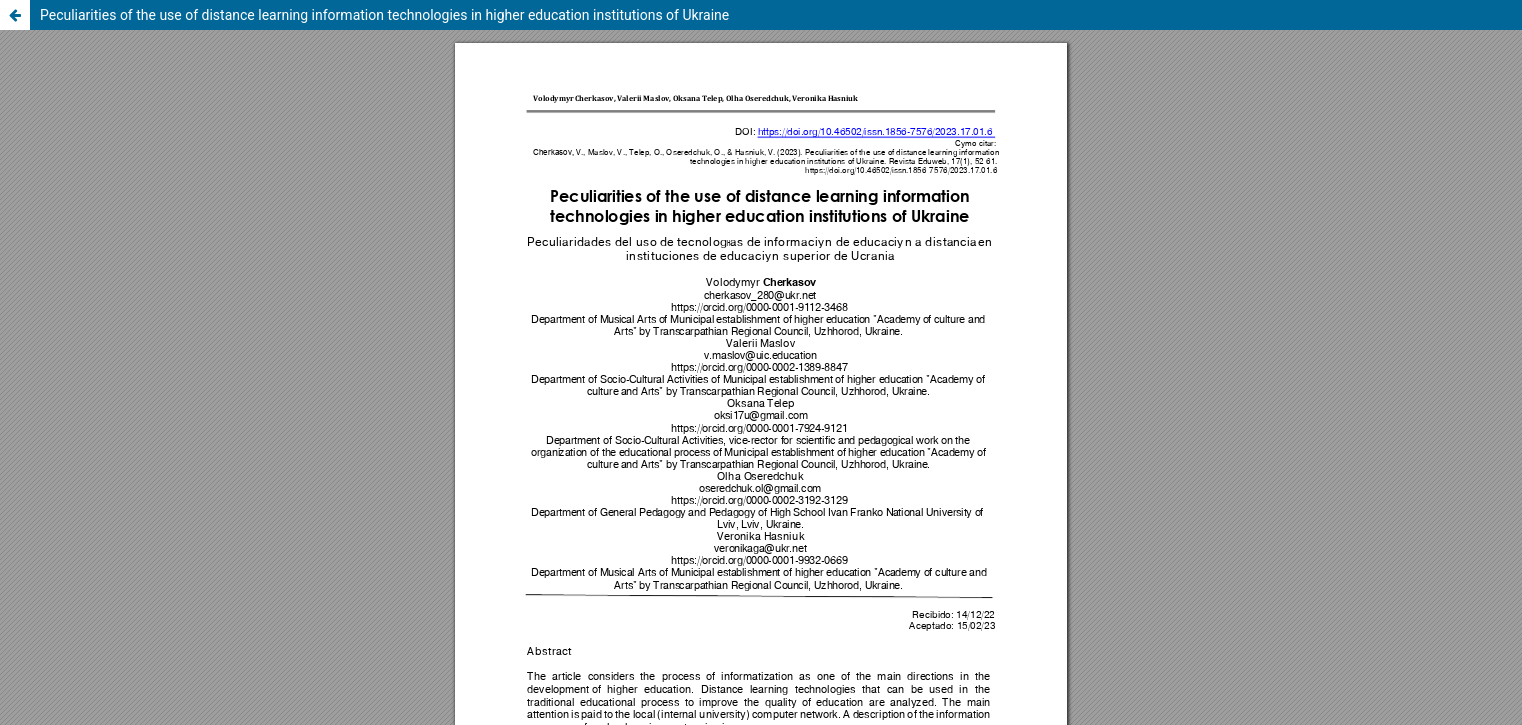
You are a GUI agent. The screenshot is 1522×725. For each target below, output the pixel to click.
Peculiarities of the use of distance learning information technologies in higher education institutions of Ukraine (384, 15)
